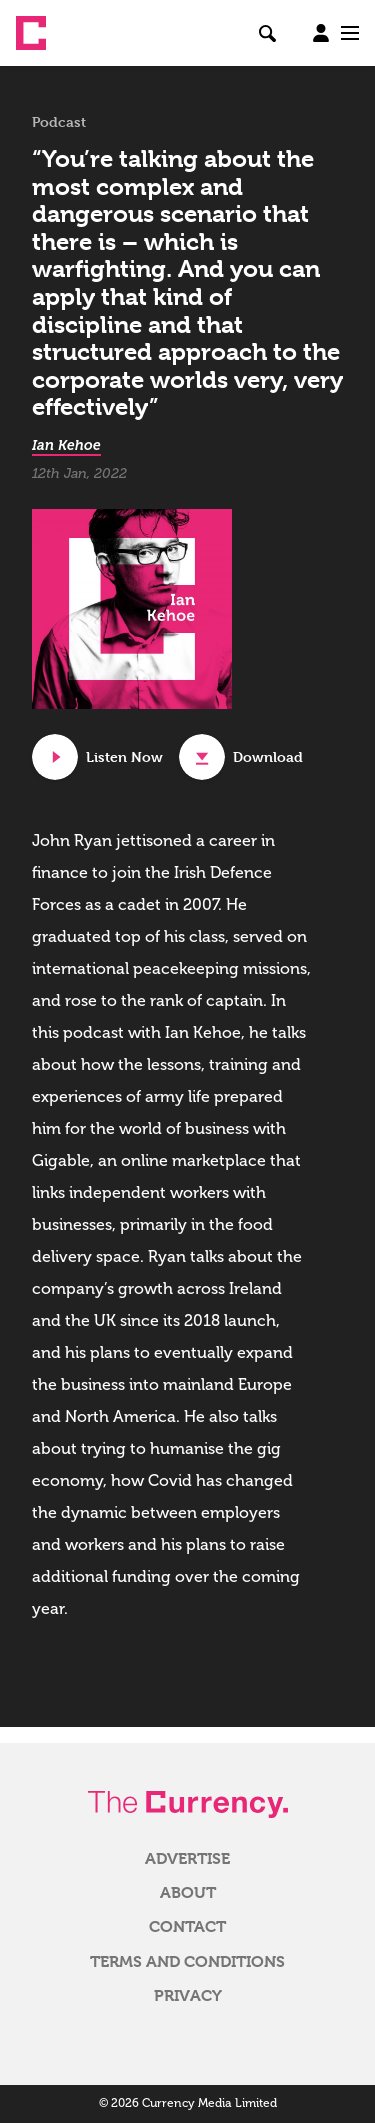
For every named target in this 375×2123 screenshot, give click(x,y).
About (188, 1893)
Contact (187, 1927)
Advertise (187, 1859)
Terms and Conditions (187, 1962)
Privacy (188, 1996)
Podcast (59, 122)
